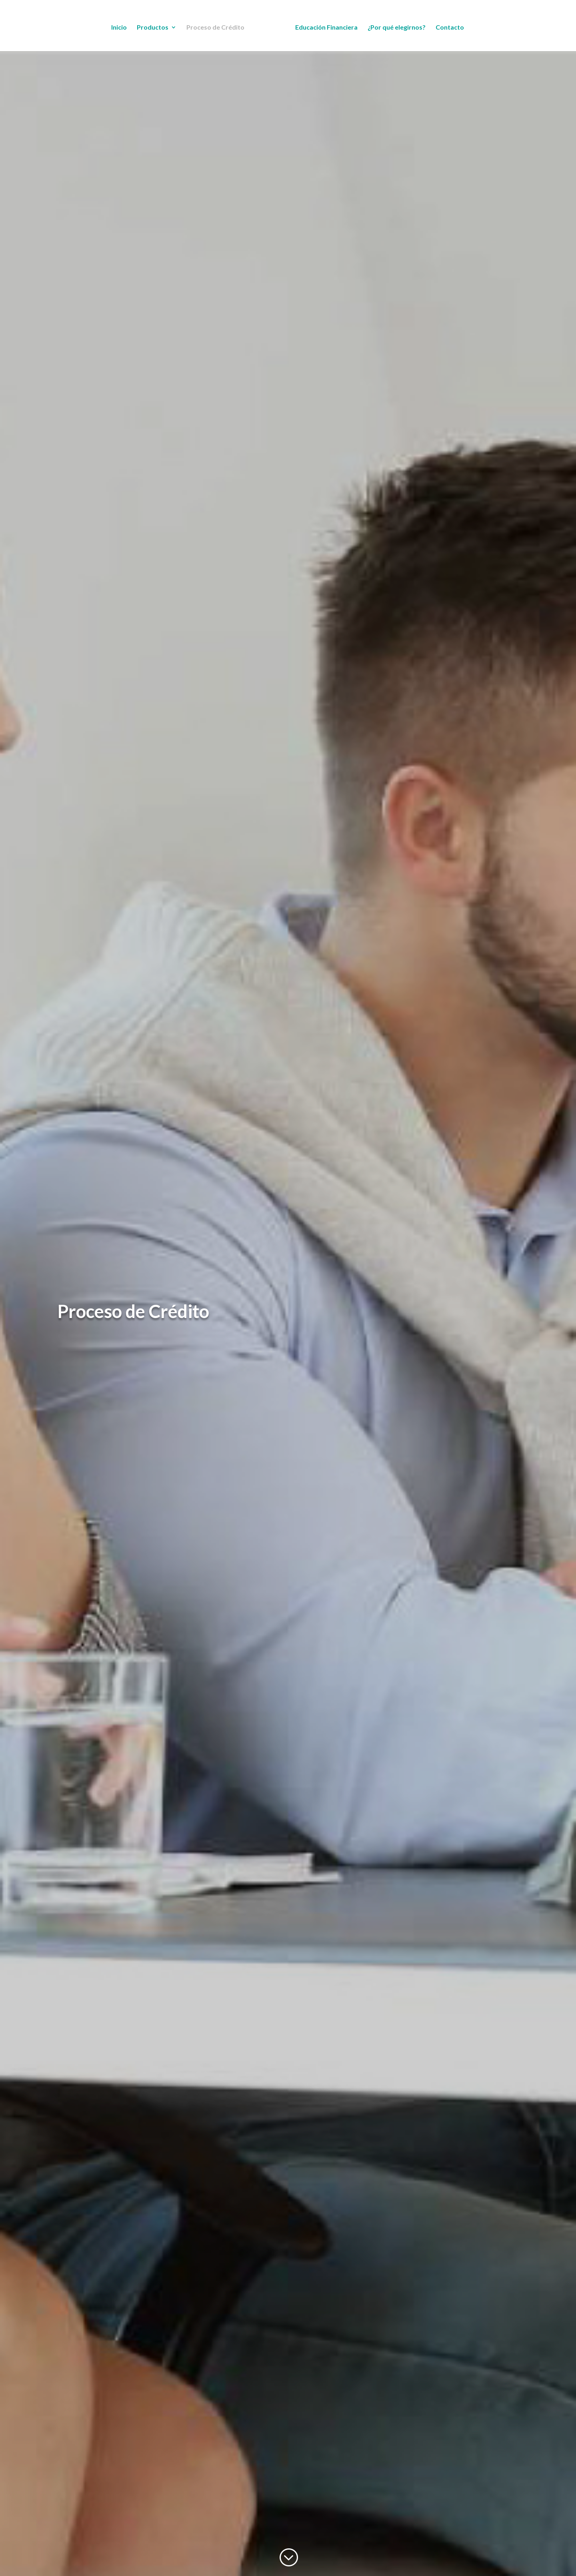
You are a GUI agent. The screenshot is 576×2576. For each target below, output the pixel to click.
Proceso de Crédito (215, 27)
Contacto (450, 27)
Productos (152, 27)
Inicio (119, 27)
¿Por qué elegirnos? (397, 27)
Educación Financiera (326, 27)
